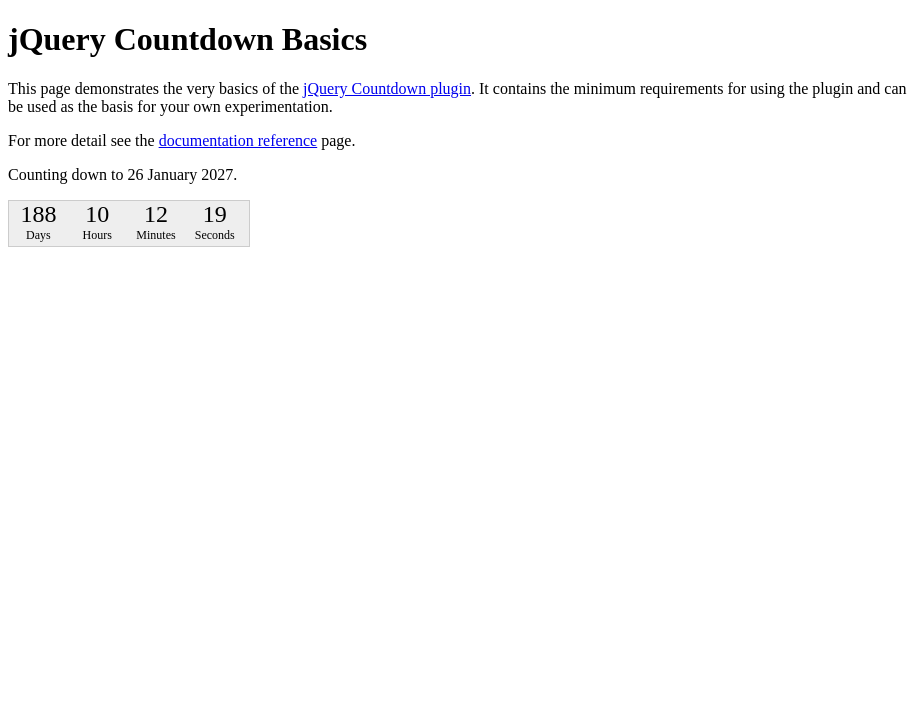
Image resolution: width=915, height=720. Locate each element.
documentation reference (238, 140)
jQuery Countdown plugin (387, 88)
